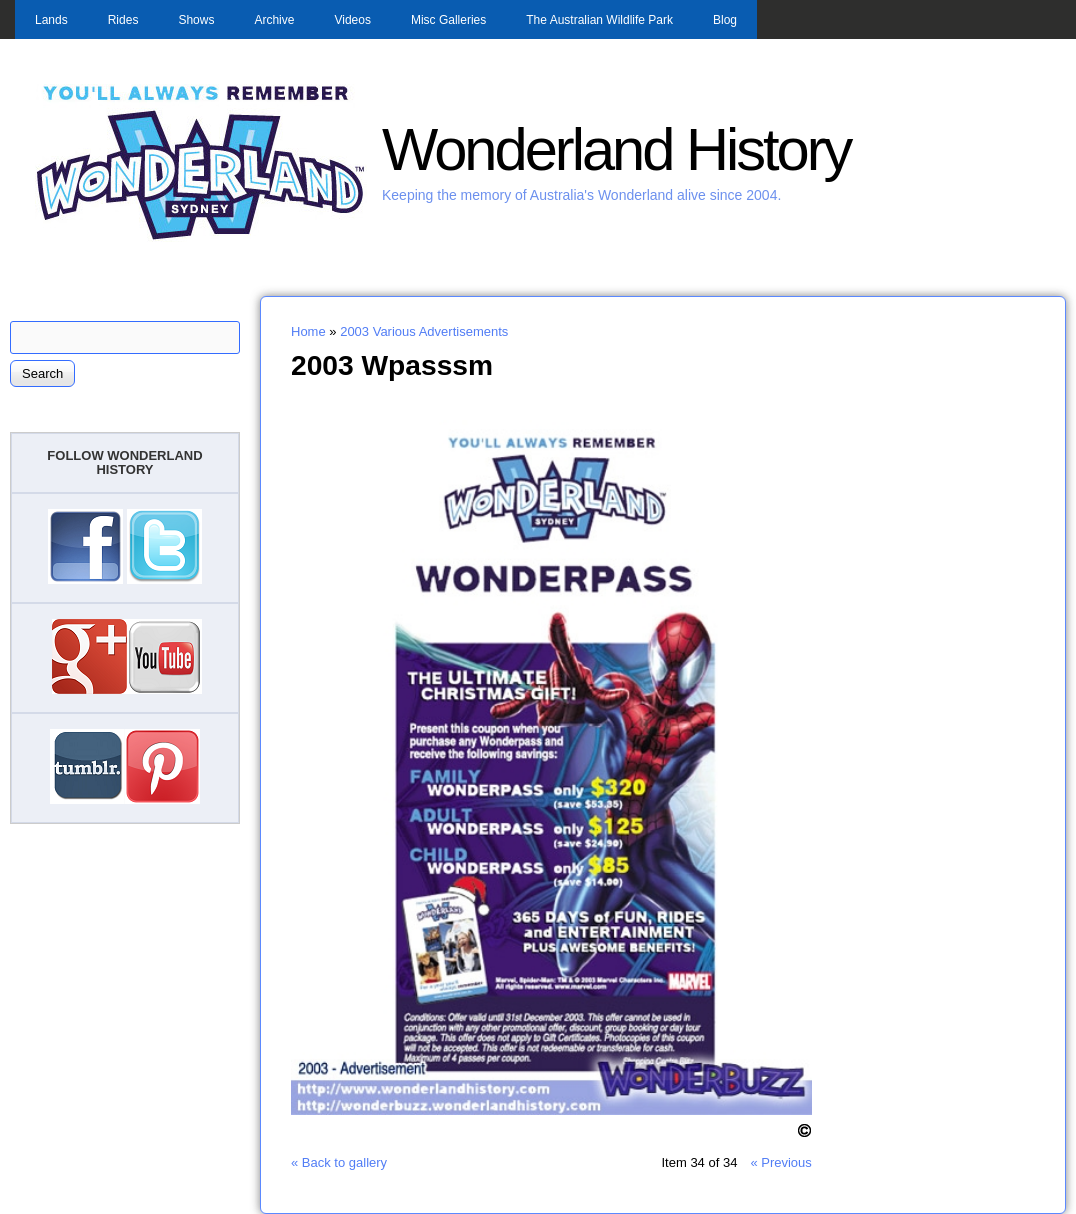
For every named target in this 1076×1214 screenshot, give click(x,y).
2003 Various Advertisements (424, 331)
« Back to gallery (339, 1162)
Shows (196, 20)
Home (308, 331)
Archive (274, 20)
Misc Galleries (448, 20)
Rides (123, 20)
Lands (51, 20)
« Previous (780, 1162)
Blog (725, 20)
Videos (352, 20)
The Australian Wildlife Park (599, 20)
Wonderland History (616, 149)
